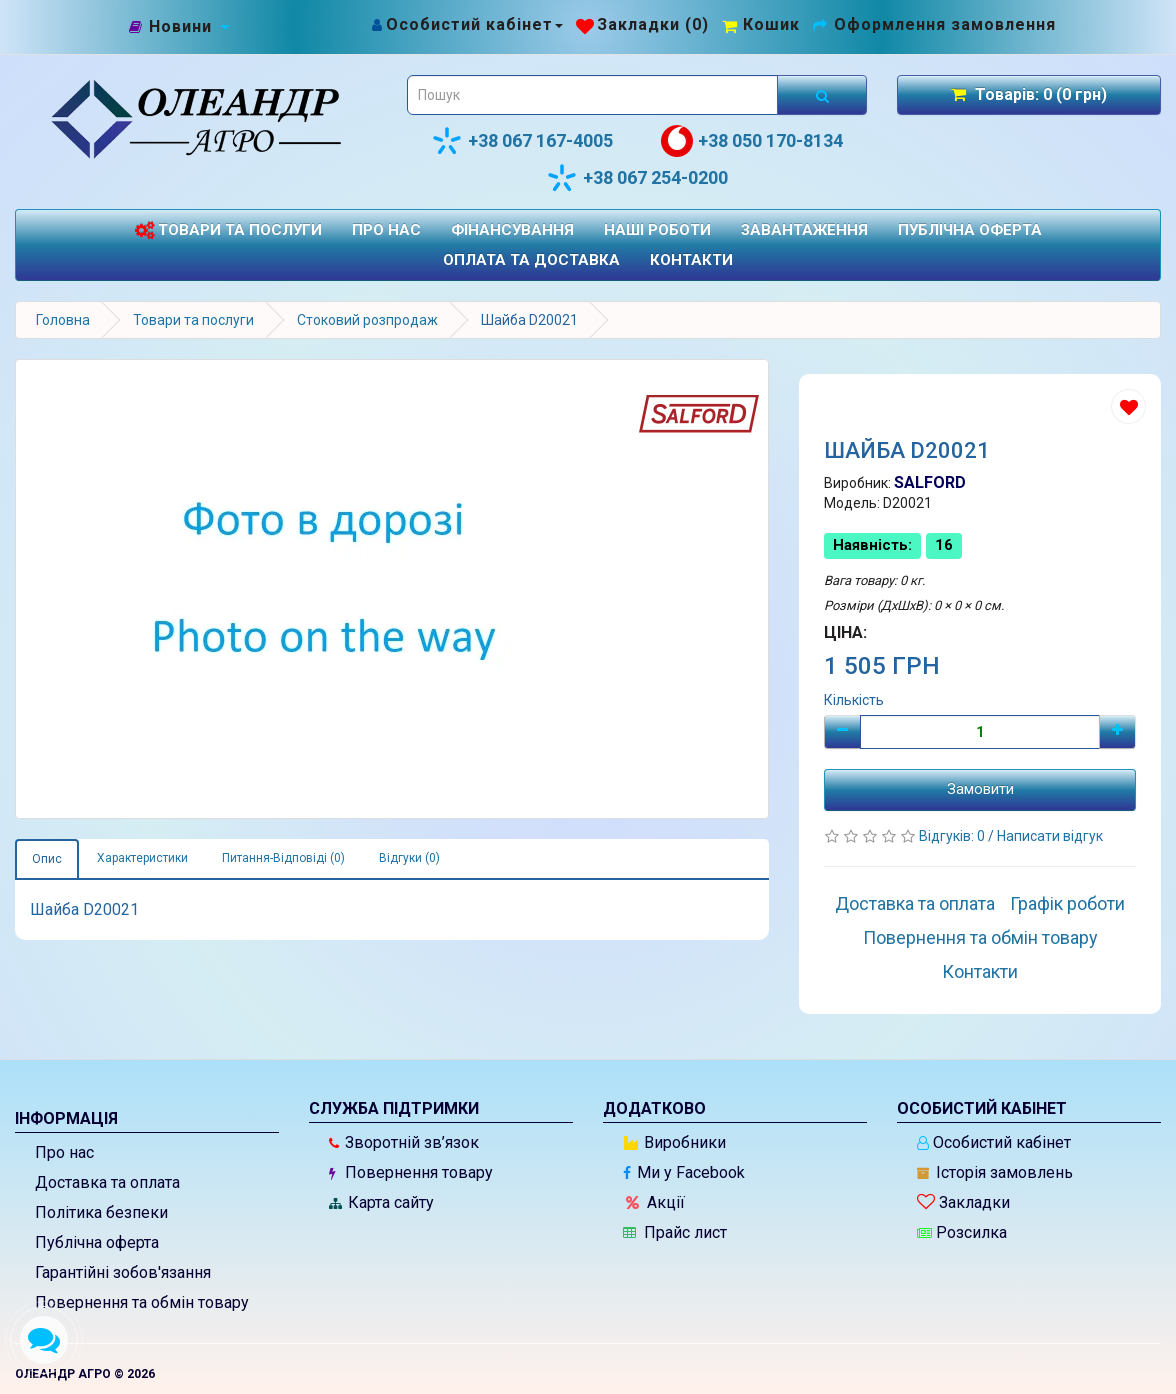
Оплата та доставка (531, 260)
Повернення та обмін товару (980, 937)
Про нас (386, 230)
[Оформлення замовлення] (934, 24)
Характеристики (142, 858)
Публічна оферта (970, 230)
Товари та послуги (228, 230)
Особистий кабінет (994, 1142)
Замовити (980, 789)
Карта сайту (381, 1202)
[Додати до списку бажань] (1128, 406)
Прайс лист (675, 1232)
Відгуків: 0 (953, 836)
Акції (655, 1202)
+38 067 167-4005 (522, 141)
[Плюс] (1117, 732)
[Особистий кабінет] (466, 24)
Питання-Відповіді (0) (283, 858)
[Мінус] (842, 732)
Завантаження (804, 230)
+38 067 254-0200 (637, 178)
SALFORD (930, 482)
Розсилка (962, 1232)
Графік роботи (1067, 903)
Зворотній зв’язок (404, 1142)
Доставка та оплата (915, 903)
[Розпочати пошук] (822, 95)
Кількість (854, 700)
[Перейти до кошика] (761, 24)
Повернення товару (411, 1172)
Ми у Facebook (684, 1172)
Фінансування (512, 230)
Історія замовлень (995, 1172)
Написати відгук (1050, 836)
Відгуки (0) (409, 858)
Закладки (963, 1202)
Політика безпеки (101, 1212)
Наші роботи (657, 230)
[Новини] (180, 28)
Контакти (691, 260)
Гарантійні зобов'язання (123, 1272)
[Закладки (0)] (642, 24)
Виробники (675, 1142)
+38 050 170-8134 (752, 141)
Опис (47, 859)
